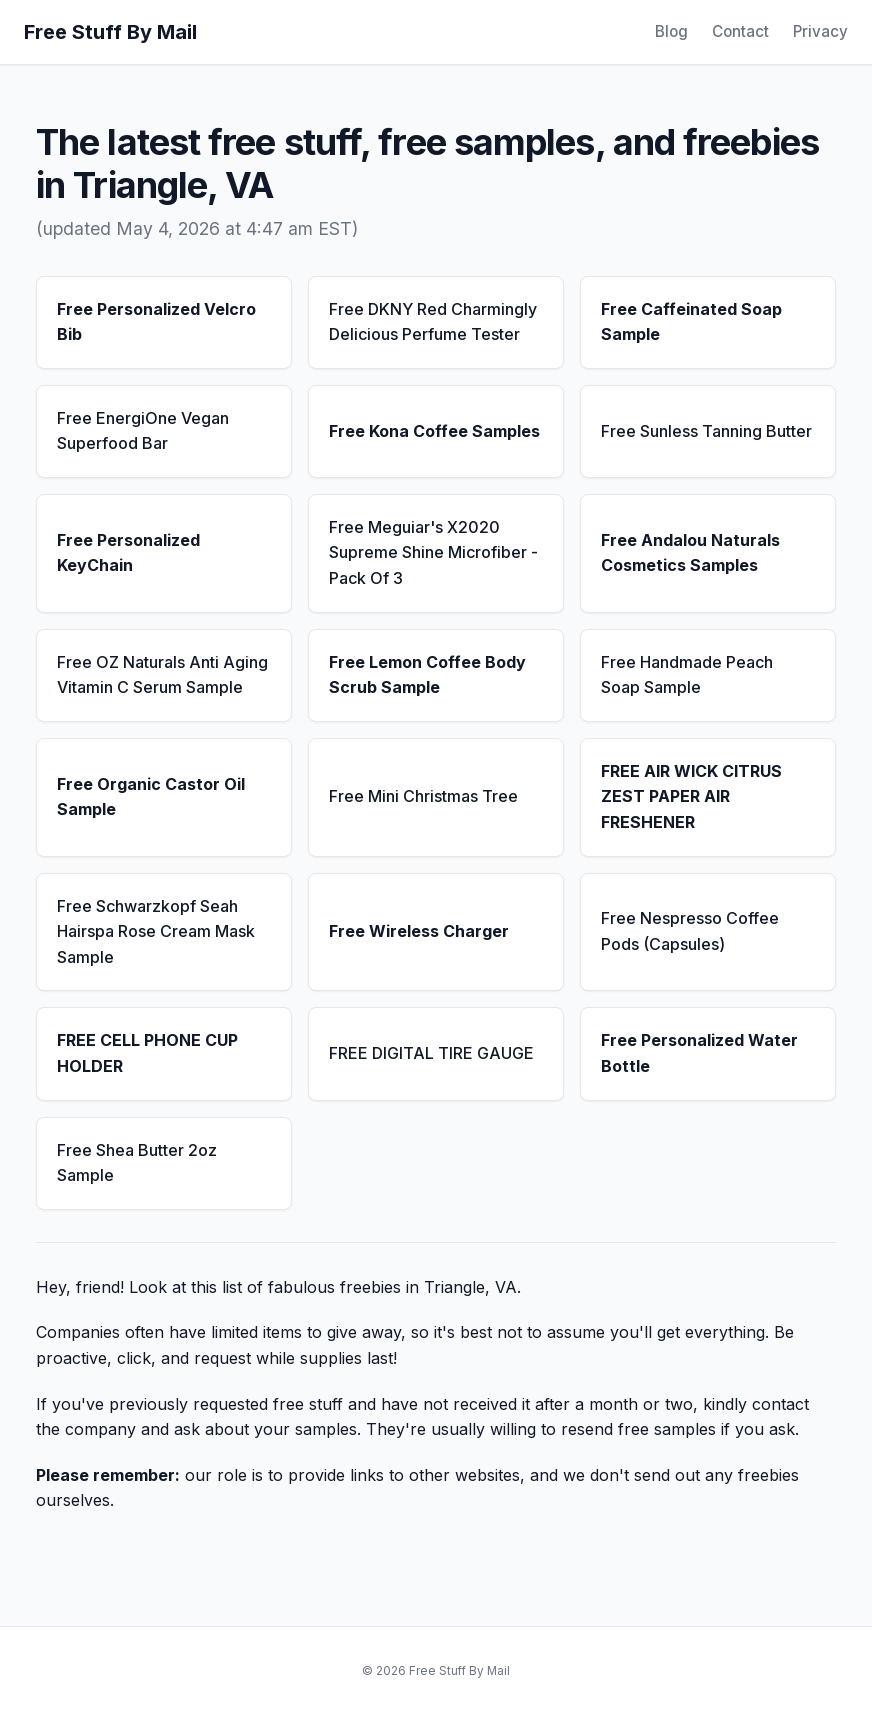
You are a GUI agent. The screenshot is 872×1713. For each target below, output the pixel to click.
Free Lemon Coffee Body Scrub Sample (427, 675)
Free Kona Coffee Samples (434, 431)
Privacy (820, 31)
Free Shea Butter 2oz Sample (137, 1163)
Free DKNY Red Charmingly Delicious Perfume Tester (433, 322)
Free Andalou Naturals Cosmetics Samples (690, 553)
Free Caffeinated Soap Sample (691, 322)
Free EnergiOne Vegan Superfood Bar (143, 431)
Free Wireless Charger (419, 931)
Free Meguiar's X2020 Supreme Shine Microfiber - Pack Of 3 (433, 552)
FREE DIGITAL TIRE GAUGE (431, 1053)
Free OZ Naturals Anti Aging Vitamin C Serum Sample (162, 675)
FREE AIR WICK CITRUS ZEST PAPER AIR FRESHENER (691, 796)
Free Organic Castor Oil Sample (151, 797)
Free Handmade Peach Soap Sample (687, 675)
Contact (740, 31)
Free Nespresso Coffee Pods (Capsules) (690, 931)
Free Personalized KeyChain (128, 553)
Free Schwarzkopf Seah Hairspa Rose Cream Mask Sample (156, 931)
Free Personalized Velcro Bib (156, 322)
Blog (671, 31)
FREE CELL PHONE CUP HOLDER (147, 1053)
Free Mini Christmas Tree (423, 796)
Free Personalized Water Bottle (699, 1053)
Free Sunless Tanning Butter (706, 431)
